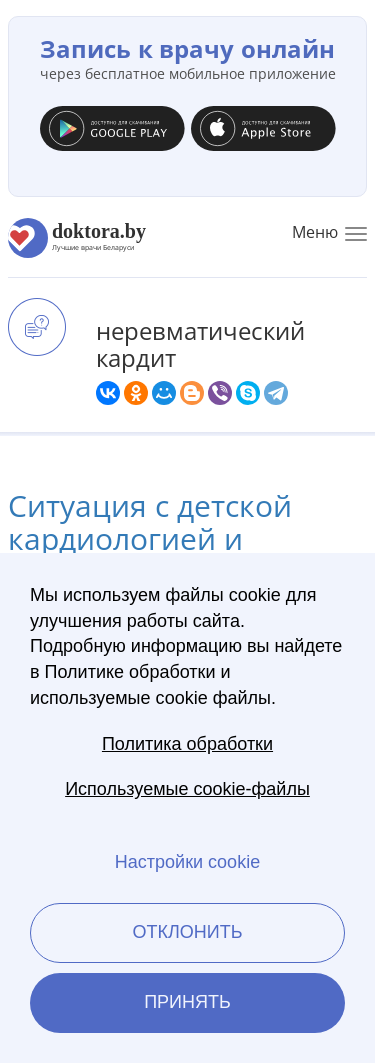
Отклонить (187, 932)
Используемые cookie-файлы (187, 789)
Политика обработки (187, 744)
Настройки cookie (187, 862)
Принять (187, 1002)
